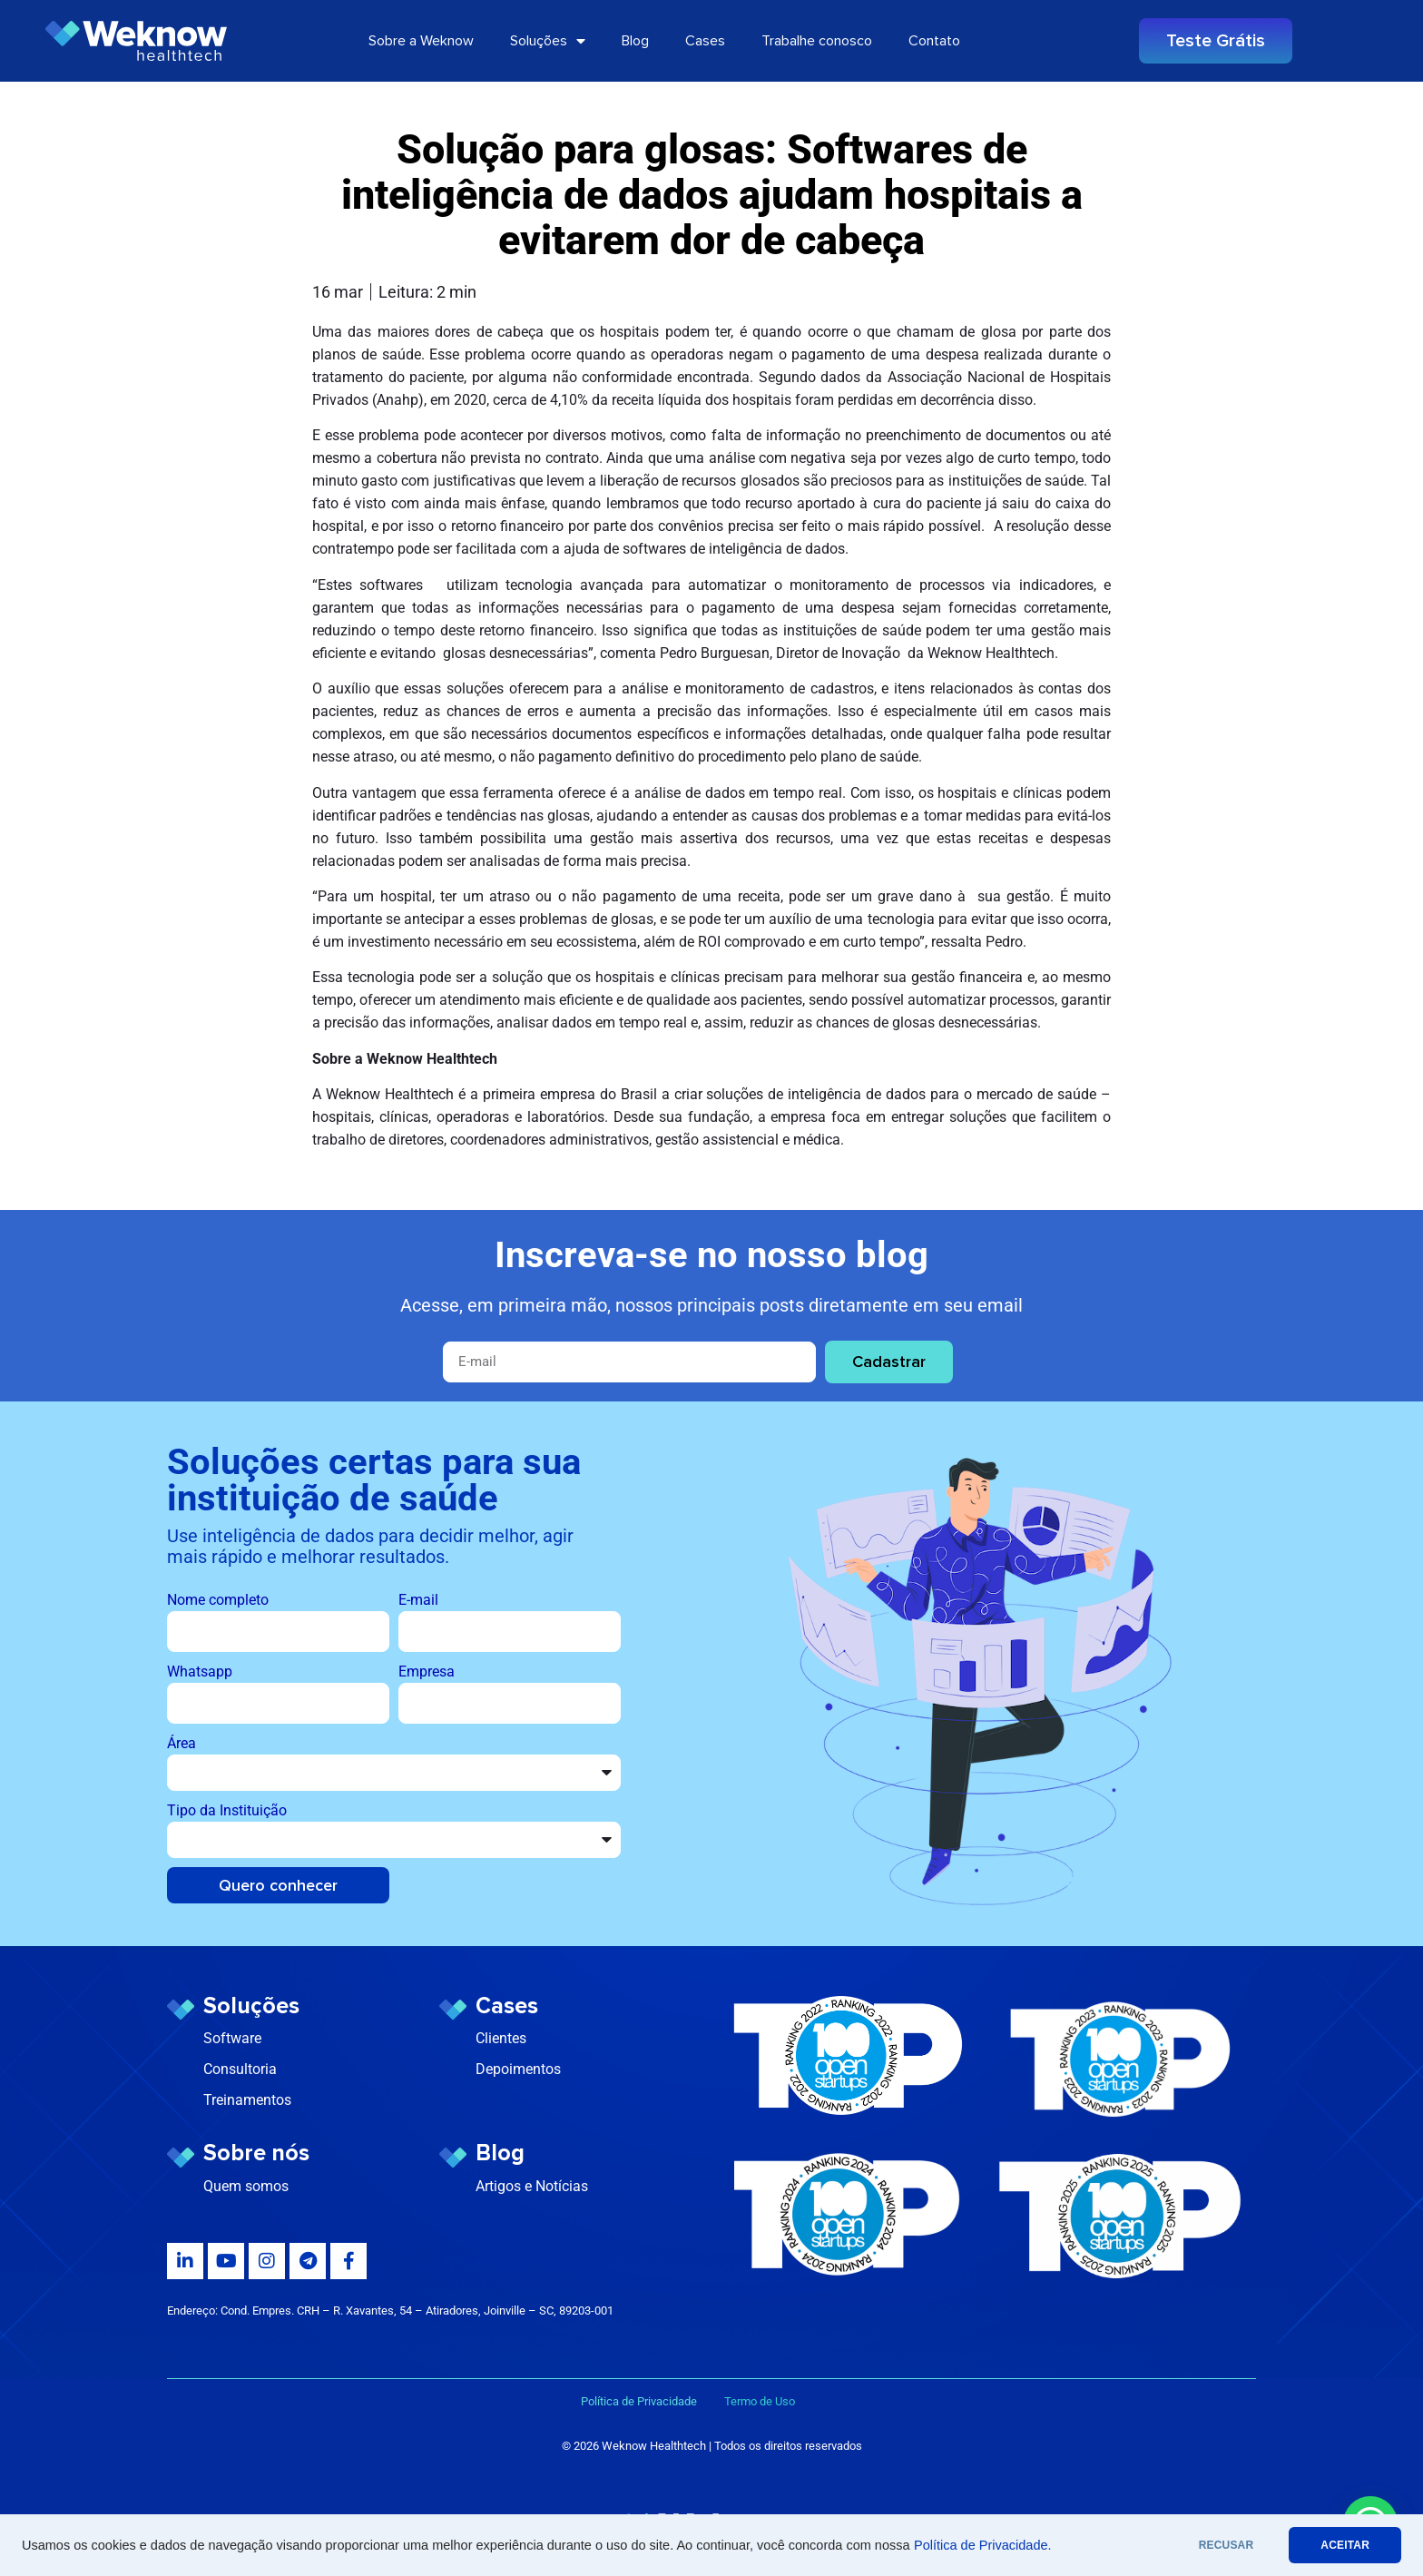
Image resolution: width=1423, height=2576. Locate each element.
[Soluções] (180, 2009)
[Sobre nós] (180, 2157)
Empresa (426, 1671)
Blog (635, 41)
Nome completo (218, 1599)
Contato (934, 41)
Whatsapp (199, 1671)
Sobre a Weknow (421, 41)
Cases (705, 41)
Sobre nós (256, 2153)
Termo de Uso (759, 2401)
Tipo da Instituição (227, 1810)
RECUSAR (1226, 2545)
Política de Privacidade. (983, 2545)
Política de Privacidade (652, 2401)
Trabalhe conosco (816, 41)
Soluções (547, 41)
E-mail (418, 1599)
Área (181, 1743)
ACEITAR (1344, 2545)
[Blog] (452, 2157)
